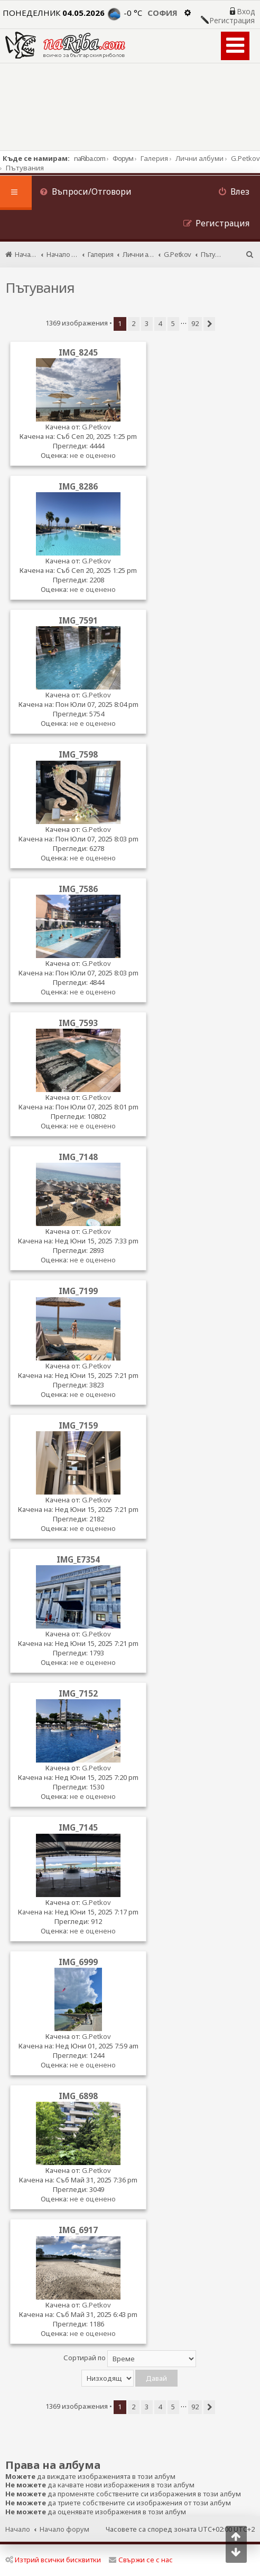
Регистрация (232, 20)
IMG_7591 (78, 620)
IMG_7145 (78, 1827)
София (162, 12)
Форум (123, 158)
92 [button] (195, 323)
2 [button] (133, 323)
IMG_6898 (78, 2096)
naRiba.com (89, 158)
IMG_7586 (78, 889)
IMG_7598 (78, 754)
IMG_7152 (78, 1693)
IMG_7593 (78, 1023)
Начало (17, 2529)
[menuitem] (86, 193)
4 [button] (160, 323)
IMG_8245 (78, 352)
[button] (209, 324)
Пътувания (40, 287)
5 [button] (173, 323)
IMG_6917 (78, 2230)
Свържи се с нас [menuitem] (141, 2559)
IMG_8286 (78, 486)
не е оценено (93, 455)
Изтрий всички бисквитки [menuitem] (53, 2559)
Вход (246, 11)
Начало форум (64, 2529)
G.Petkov (96, 427)
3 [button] (146, 323)
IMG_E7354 (78, 1559)
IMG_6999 (78, 1962)
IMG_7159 (78, 1425)
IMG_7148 (78, 1157)
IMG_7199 (78, 1291)
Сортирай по (129, 2358)
